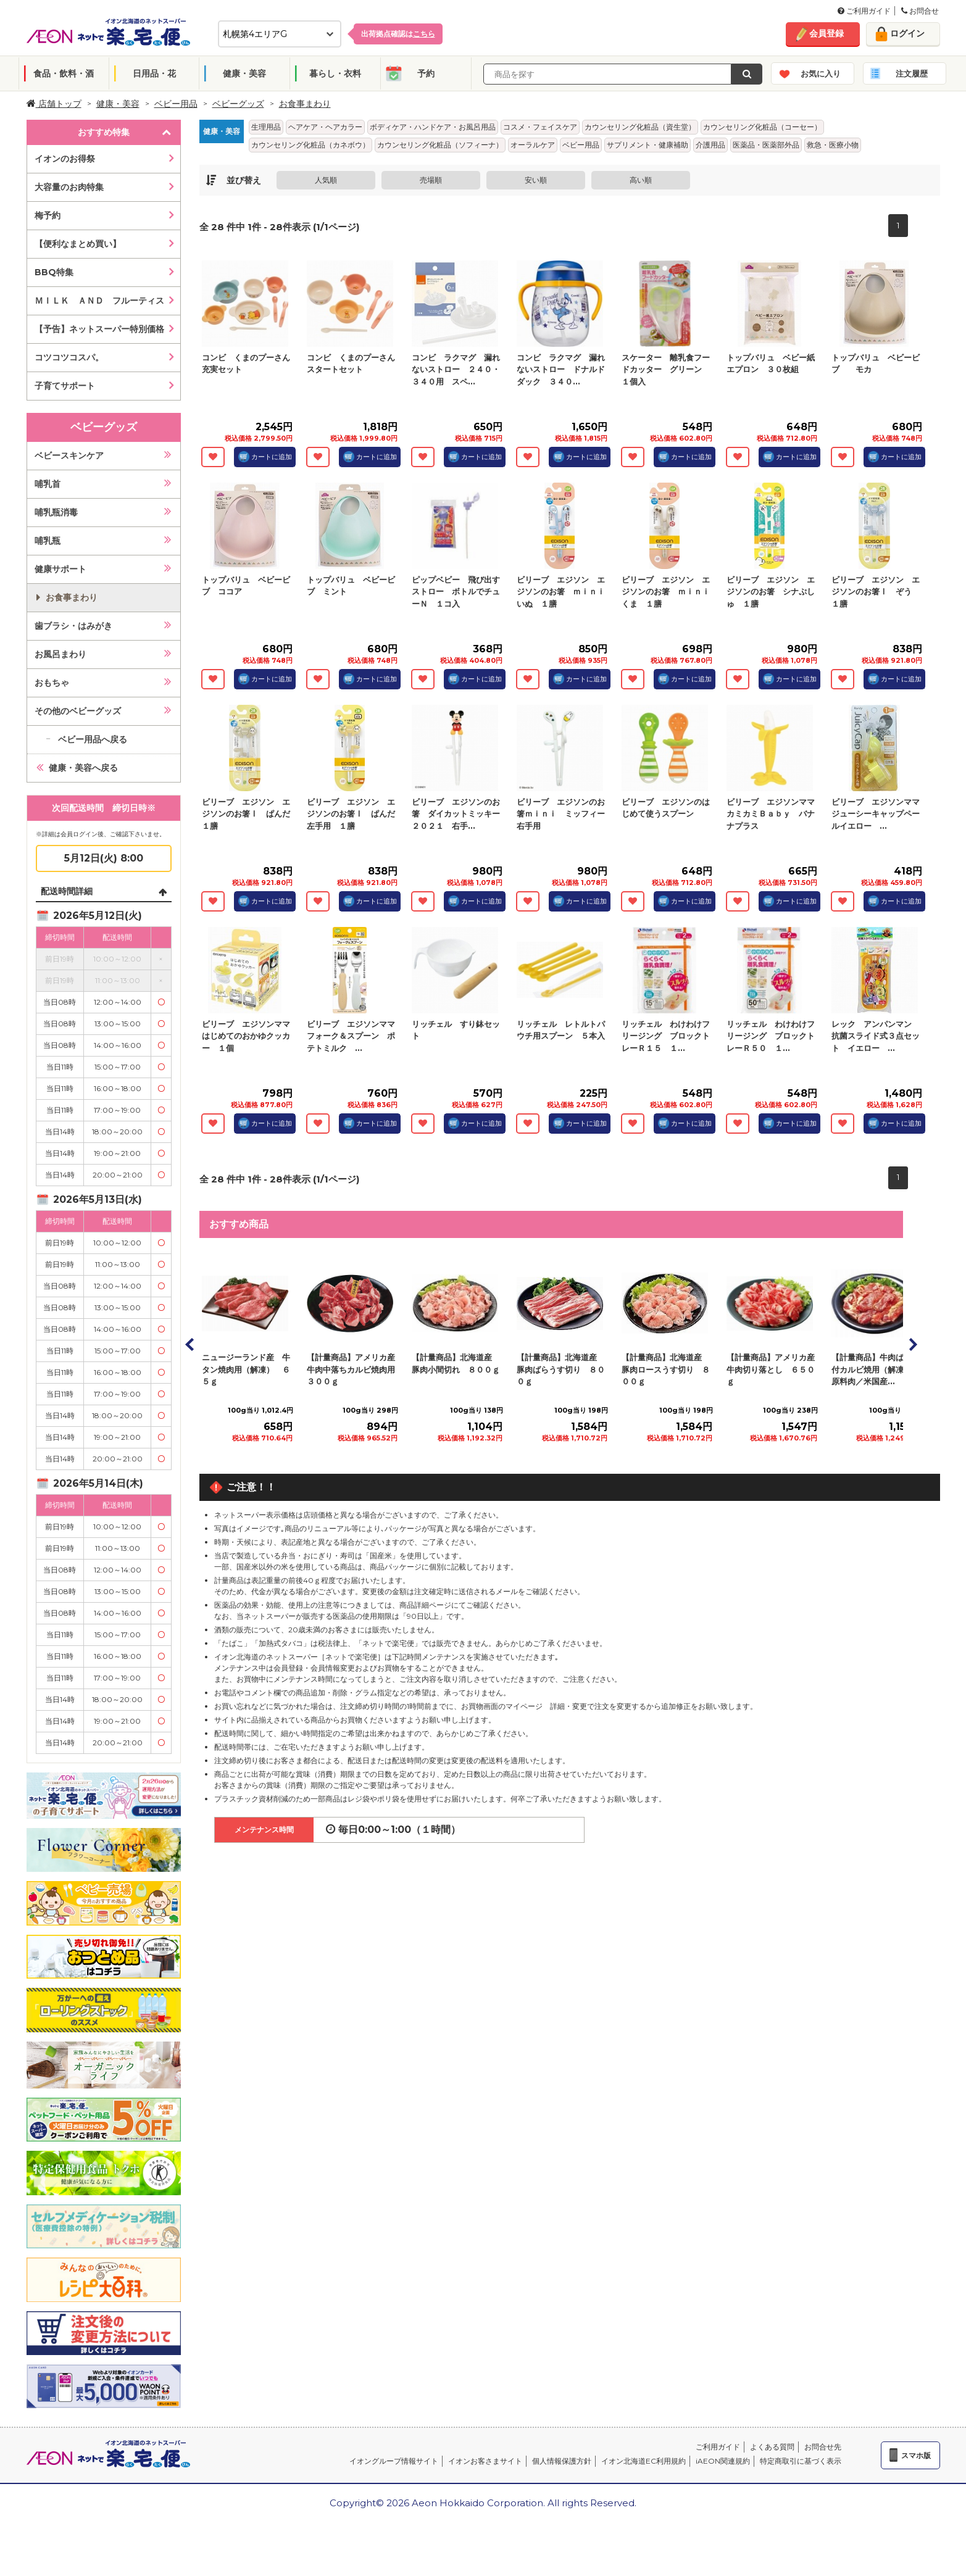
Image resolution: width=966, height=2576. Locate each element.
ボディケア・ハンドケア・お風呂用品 (433, 126)
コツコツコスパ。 (69, 357)
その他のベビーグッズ (78, 711)
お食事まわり (305, 103)
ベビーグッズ (238, 103)
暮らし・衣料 (335, 73)
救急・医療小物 (833, 144)
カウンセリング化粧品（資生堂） (640, 126)
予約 (426, 73)
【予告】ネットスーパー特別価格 (99, 328)
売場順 (431, 180)
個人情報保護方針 (561, 2461)
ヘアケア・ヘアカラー (325, 126)
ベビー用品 (176, 103)
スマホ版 (916, 2455)
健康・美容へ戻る (83, 767)
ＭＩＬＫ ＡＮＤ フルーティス (99, 300)
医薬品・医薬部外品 (766, 144)
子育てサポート (65, 385)
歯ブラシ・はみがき (73, 625)
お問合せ (920, 10)
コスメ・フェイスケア (540, 126)
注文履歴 (912, 73)
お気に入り (821, 73)
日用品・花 (154, 73)
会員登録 (826, 33)
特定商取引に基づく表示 (800, 2461)
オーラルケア (532, 144)
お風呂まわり (60, 654)
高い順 (641, 180)
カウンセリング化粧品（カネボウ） (310, 144)
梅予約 (47, 215)
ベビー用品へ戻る (92, 739)
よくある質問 (772, 2446)
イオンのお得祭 (65, 158)
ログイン (907, 33)
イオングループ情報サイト (393, 2461)
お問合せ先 (822, 2446)
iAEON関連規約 (723, 2461)
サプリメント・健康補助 (647, 144)
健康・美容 (244, 73)
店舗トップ (54, 103)
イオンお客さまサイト (485, 2461)
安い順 (536, 180)
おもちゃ (52, 682)
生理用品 (266, 126)
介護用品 (710, 144)
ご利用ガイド (864, 10)
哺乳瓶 (47, 540)
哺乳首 (47, 483)
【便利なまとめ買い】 (78, 243)
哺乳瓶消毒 (56, 512)
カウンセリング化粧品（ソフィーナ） (440, 144)
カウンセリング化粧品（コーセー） (762, 126)
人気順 (326, 180)
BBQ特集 (54, 272)
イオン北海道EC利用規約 (643, 2461)
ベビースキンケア (69, 455)
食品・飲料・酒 (63, 73)
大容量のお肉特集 (69, 187)
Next (912, 1344)
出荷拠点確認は (398, 33)
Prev (190, 1344)
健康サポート (60, 569)
